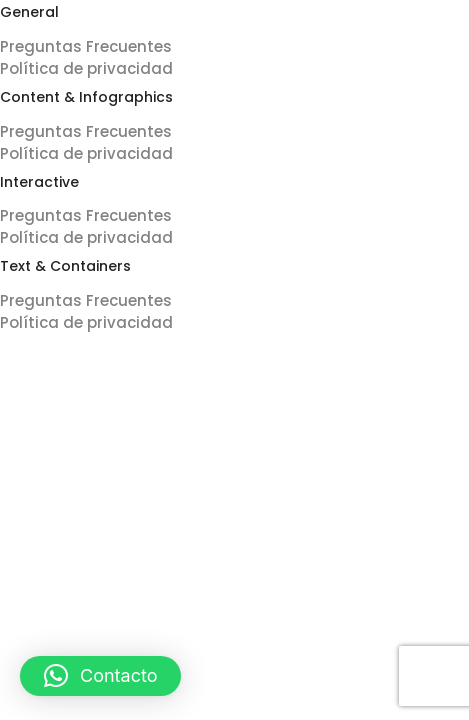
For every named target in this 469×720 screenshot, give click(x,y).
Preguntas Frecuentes (86, 46)
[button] (100, 676)
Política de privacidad (86, 68)
